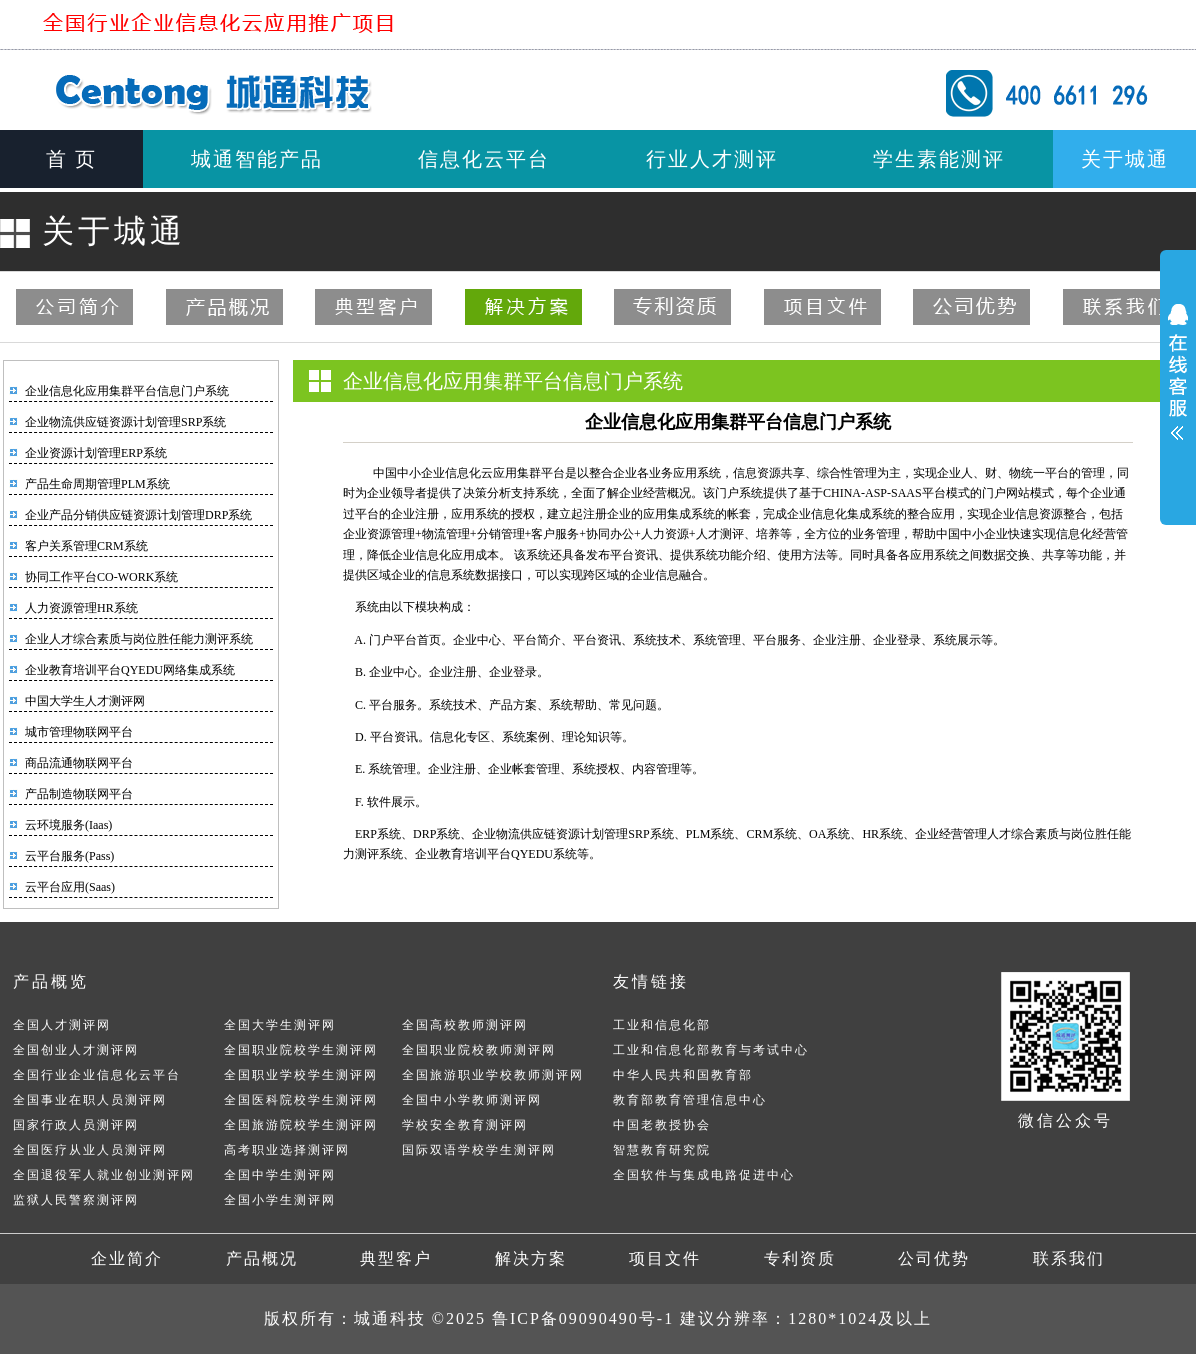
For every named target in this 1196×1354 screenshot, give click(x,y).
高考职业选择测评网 (287, 1150)
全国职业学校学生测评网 (301, 1075)
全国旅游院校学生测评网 (301, 1125)
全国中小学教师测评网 (472, 1100)
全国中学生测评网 (280, 1175)
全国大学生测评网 (280, 1025)
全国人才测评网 (62, 1025)
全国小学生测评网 (280, 1200)
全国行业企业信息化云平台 (97, 1075)
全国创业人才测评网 (76, 1050)
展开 (1178, 369)
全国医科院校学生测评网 (301, 1100)
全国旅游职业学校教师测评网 (493, 1075)
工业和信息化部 (662, 1025)
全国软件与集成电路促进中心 (704, 1175)
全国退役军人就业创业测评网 (104, 1175)
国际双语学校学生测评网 (479, 1150)
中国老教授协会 (662, 1125)
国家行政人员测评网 (76, 1125)
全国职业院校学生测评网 (301, 1050)
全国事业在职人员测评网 (90, 1100)
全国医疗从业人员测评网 (90, 1150)
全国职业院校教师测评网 (479, 1050)
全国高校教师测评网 (465, 1025)
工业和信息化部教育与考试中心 (711, 1050)
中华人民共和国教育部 (683, 1075)
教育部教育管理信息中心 (690, 1100)
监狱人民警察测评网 (76, 1200)
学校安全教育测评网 (465, 1125)
